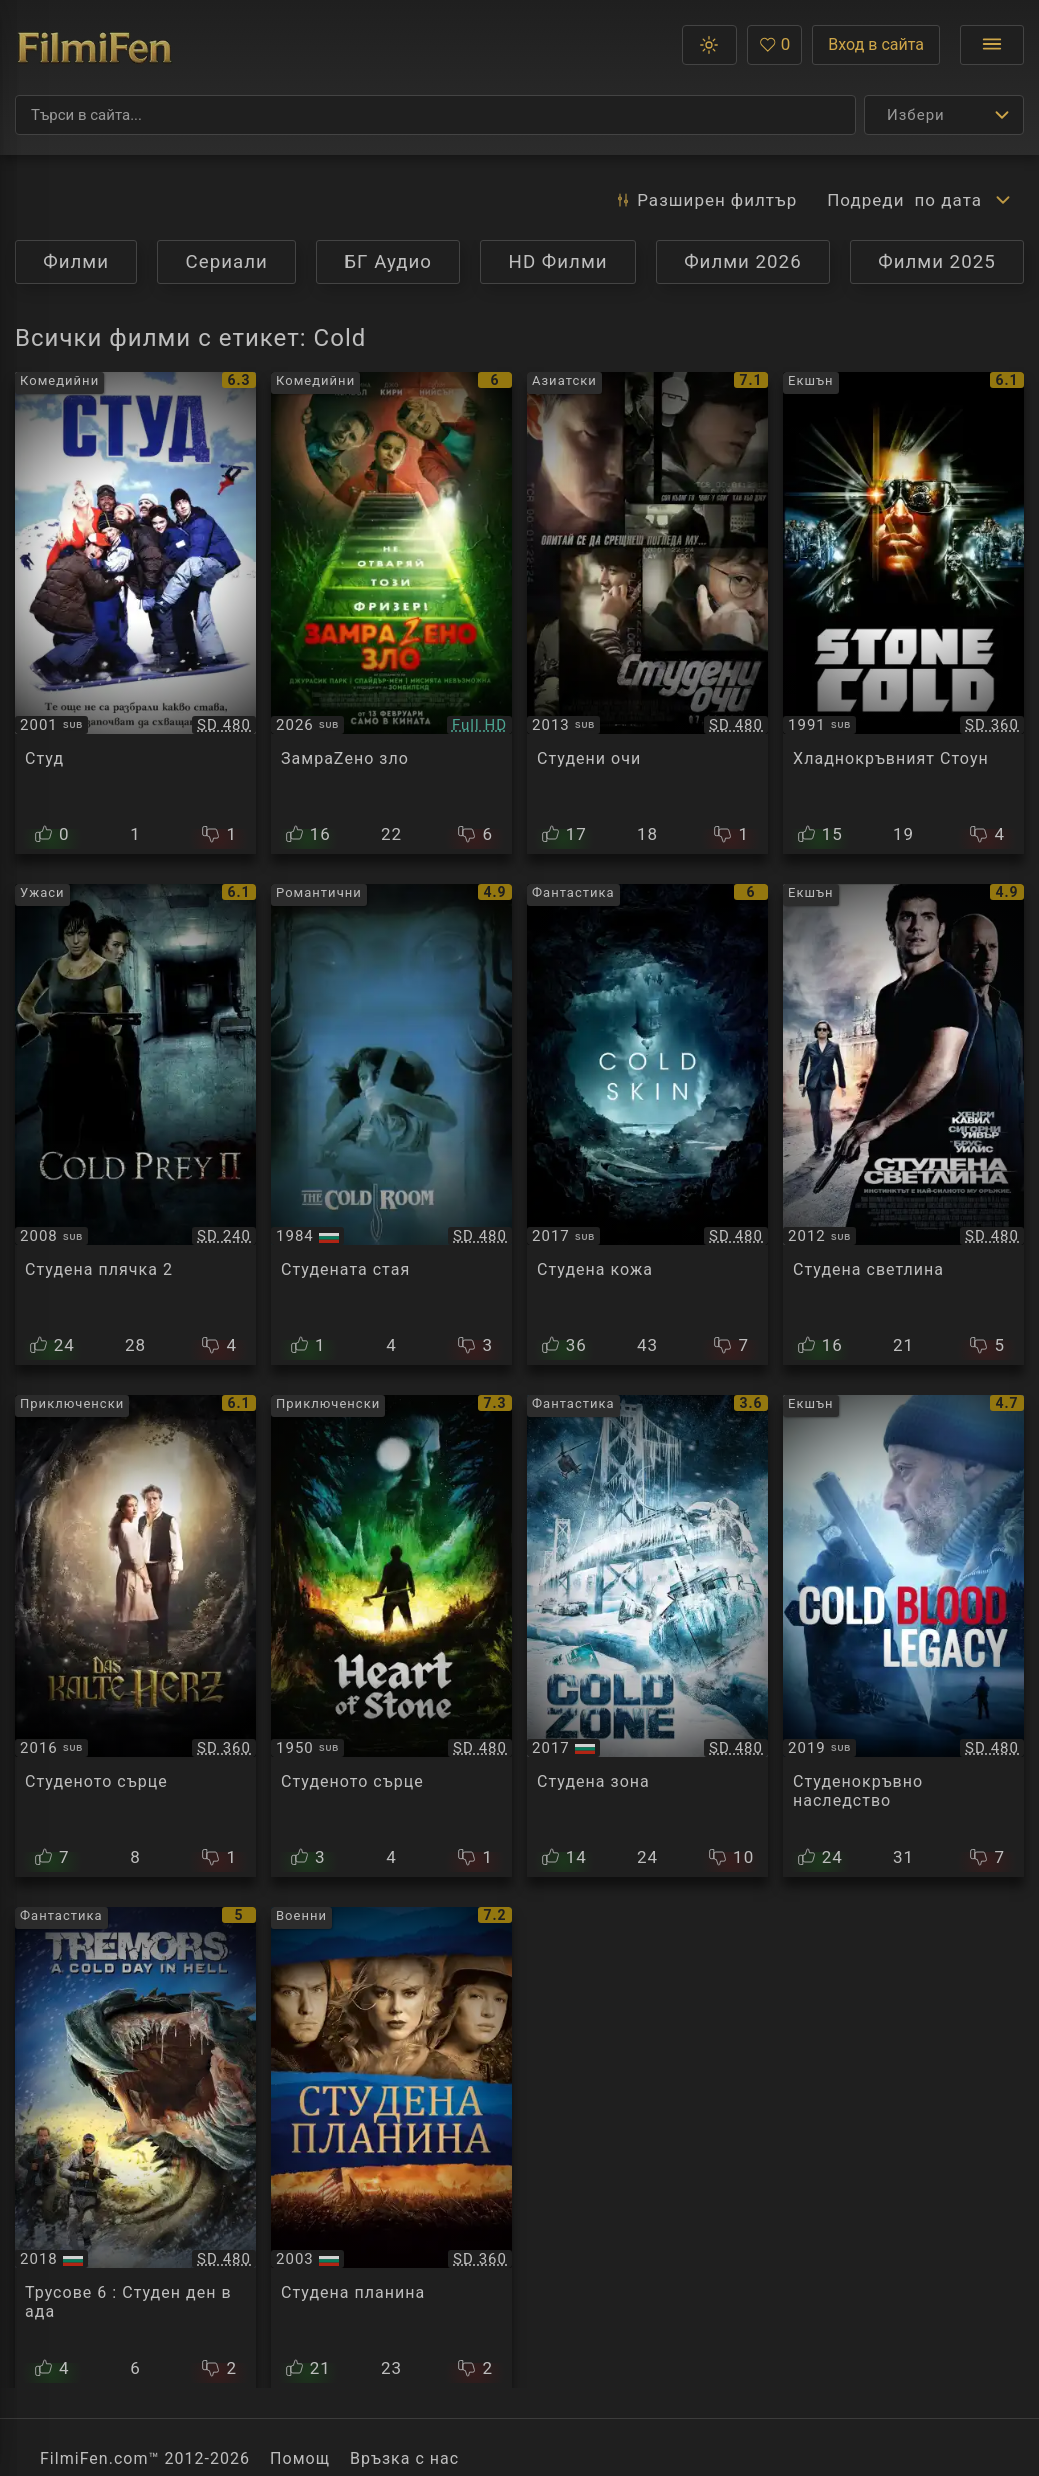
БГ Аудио (388, 262)
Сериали (227, 262)
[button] (709, 45)
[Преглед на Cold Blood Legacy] (903, 1636)
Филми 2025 (937, 262)
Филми (76, 262)
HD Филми (558, 262)
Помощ (300, 2458)
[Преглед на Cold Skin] (647, 1125)
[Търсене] (435, 115)
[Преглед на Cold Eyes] (647, 613)
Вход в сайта (876, 44)
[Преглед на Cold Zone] (647, 1636)
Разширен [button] (705, 200)
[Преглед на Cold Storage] (391, 613)
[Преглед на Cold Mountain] (391, 2148)
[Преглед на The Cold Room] (391, 1125)
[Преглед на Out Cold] (135, 613)
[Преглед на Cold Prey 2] (135, 1125)
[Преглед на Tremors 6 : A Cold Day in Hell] (135, 2148)
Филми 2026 (743, 262)
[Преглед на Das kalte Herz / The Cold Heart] (135, 1636)
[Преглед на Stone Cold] (903, 613)
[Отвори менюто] (992, 45)
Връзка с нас (404, 2458)
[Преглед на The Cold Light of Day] (903, 1125)
